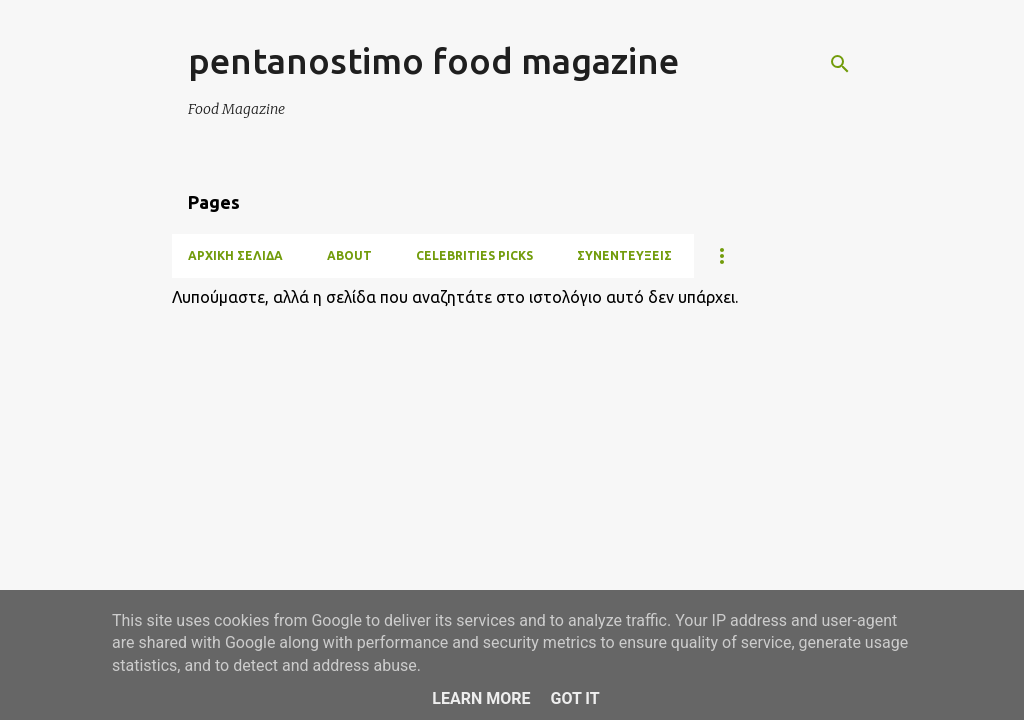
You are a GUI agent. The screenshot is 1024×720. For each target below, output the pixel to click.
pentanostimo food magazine (433, 60)
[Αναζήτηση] (840, 64)
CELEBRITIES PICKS (474, 255)
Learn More (481, 698)
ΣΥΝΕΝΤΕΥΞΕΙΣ (624, 255)
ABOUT (349, 255)
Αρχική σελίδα (235, 255)
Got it (574, 698)
